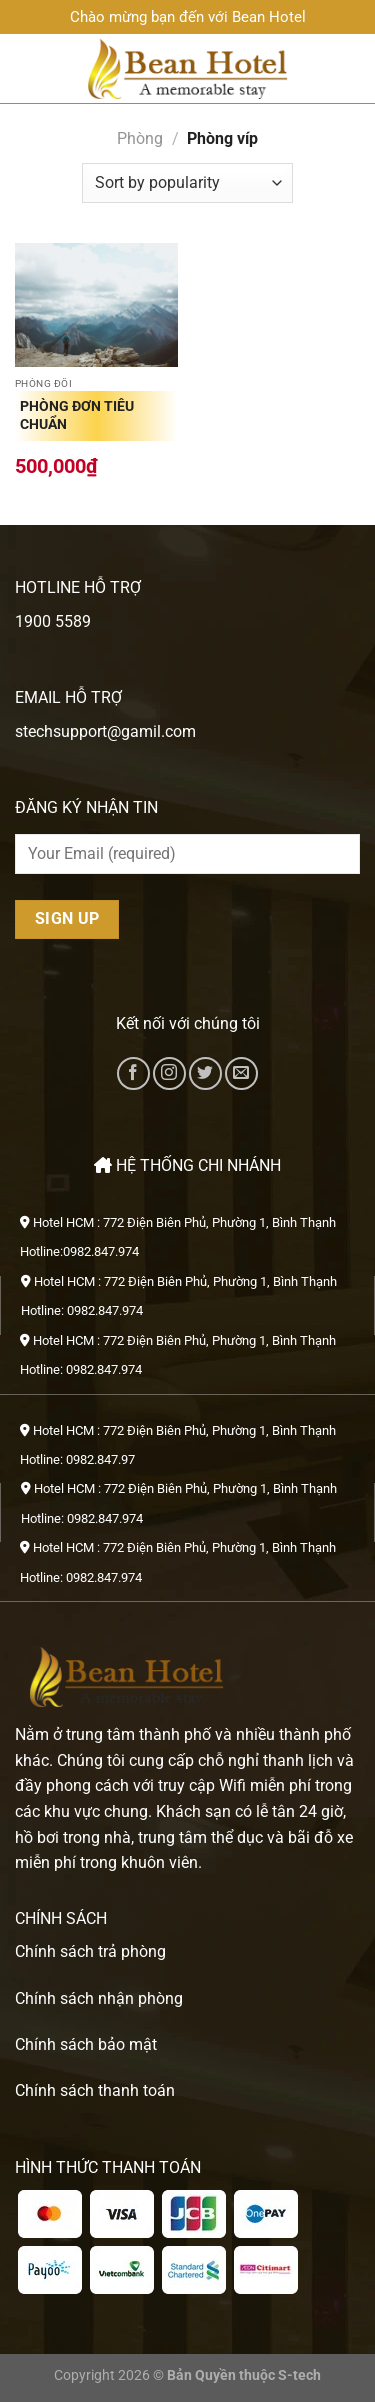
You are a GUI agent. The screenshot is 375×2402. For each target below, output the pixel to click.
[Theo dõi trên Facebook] (133, 1073)
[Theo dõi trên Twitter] (205, 1073)
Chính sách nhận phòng (99, 1998)
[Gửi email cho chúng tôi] (241, 1073)
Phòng (140, 138)
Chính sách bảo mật (86, 2044)
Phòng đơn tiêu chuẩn (77, 415)
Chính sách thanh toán (95, 2090)
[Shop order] (187, 183)
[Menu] (27, 68)
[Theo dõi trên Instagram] (169, 1073)
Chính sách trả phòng (90, 1951)
